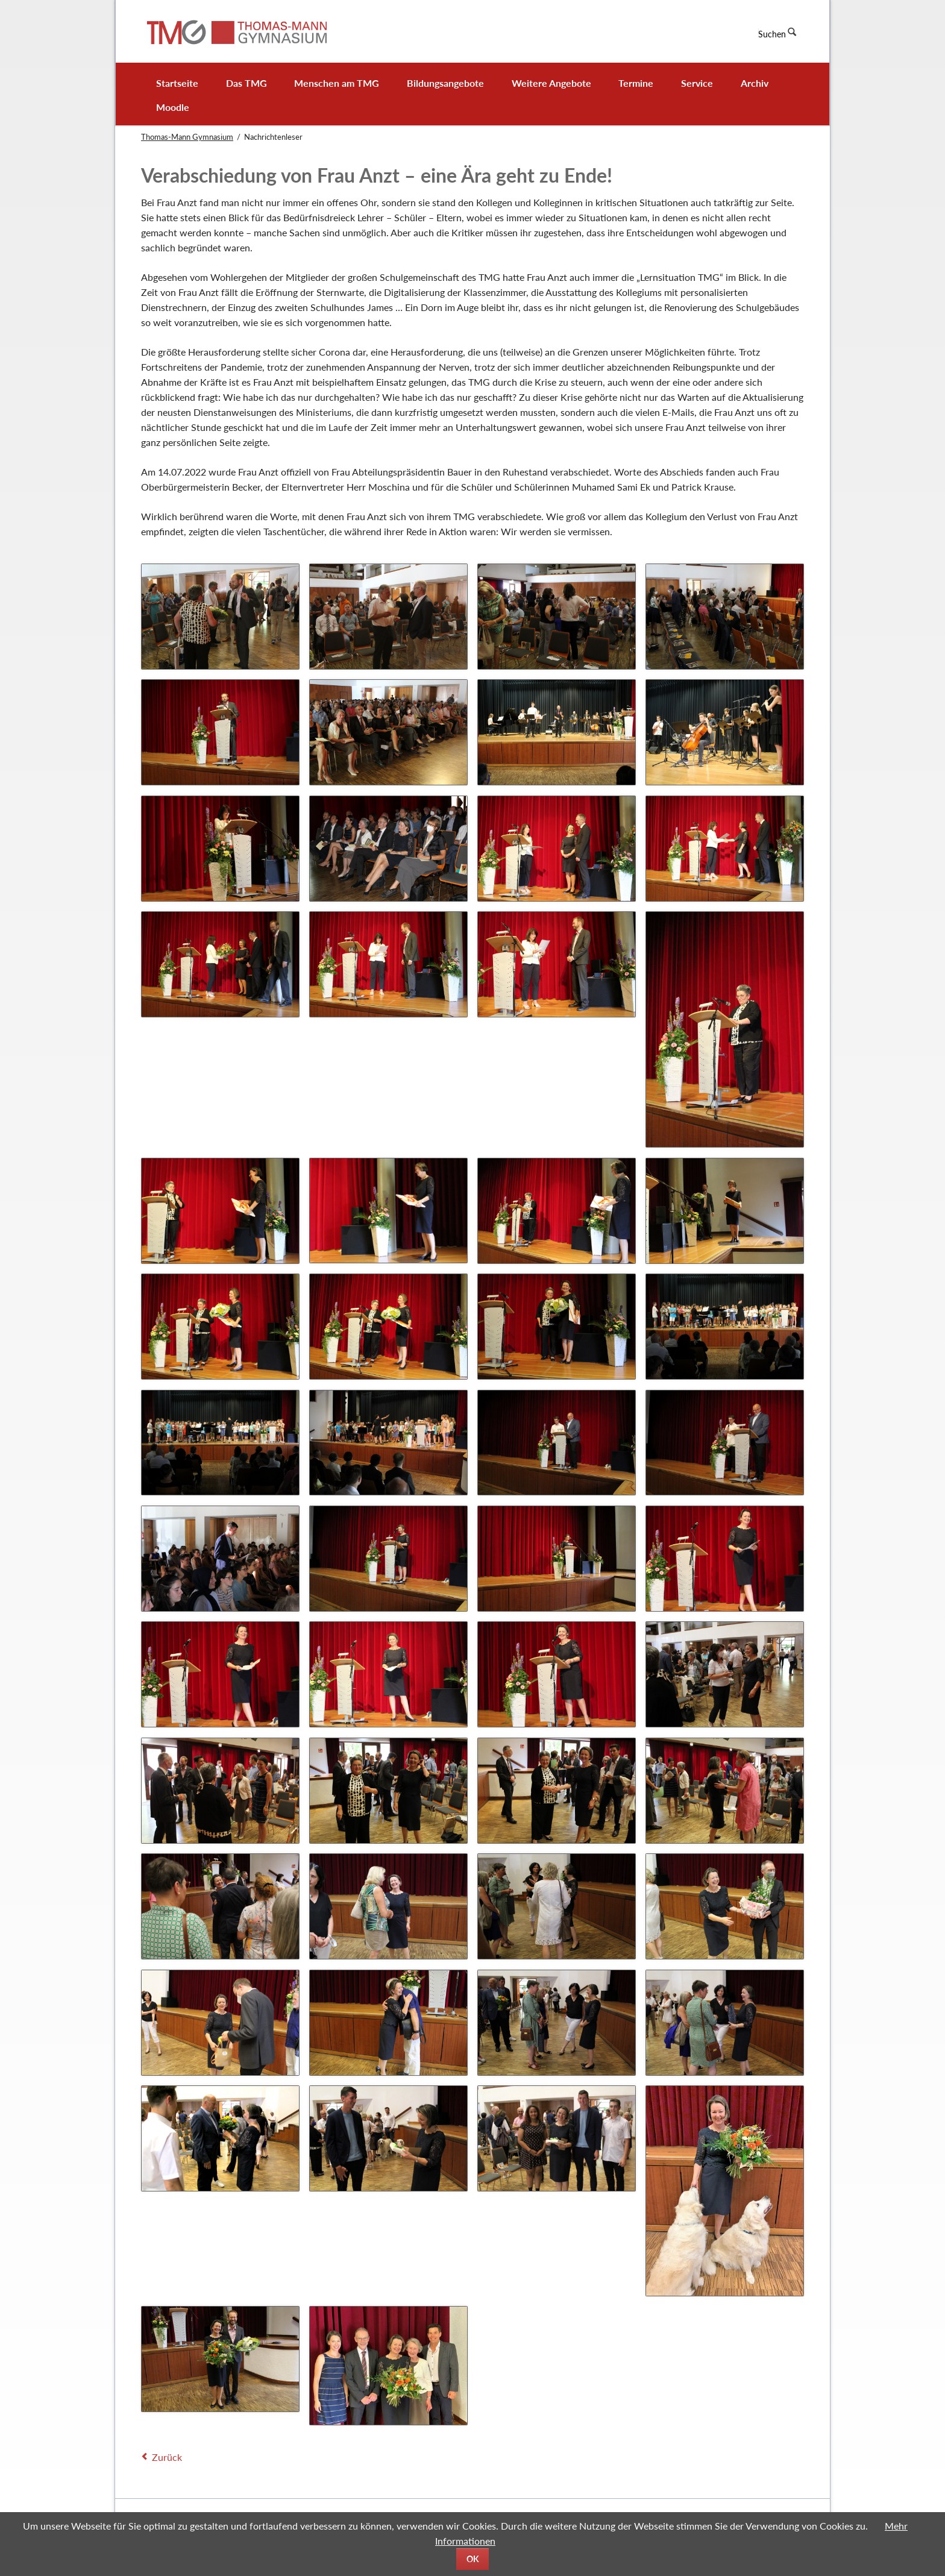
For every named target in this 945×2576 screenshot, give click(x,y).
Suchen (772, 34)
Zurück (167, 2457)
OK (472, 2559)
